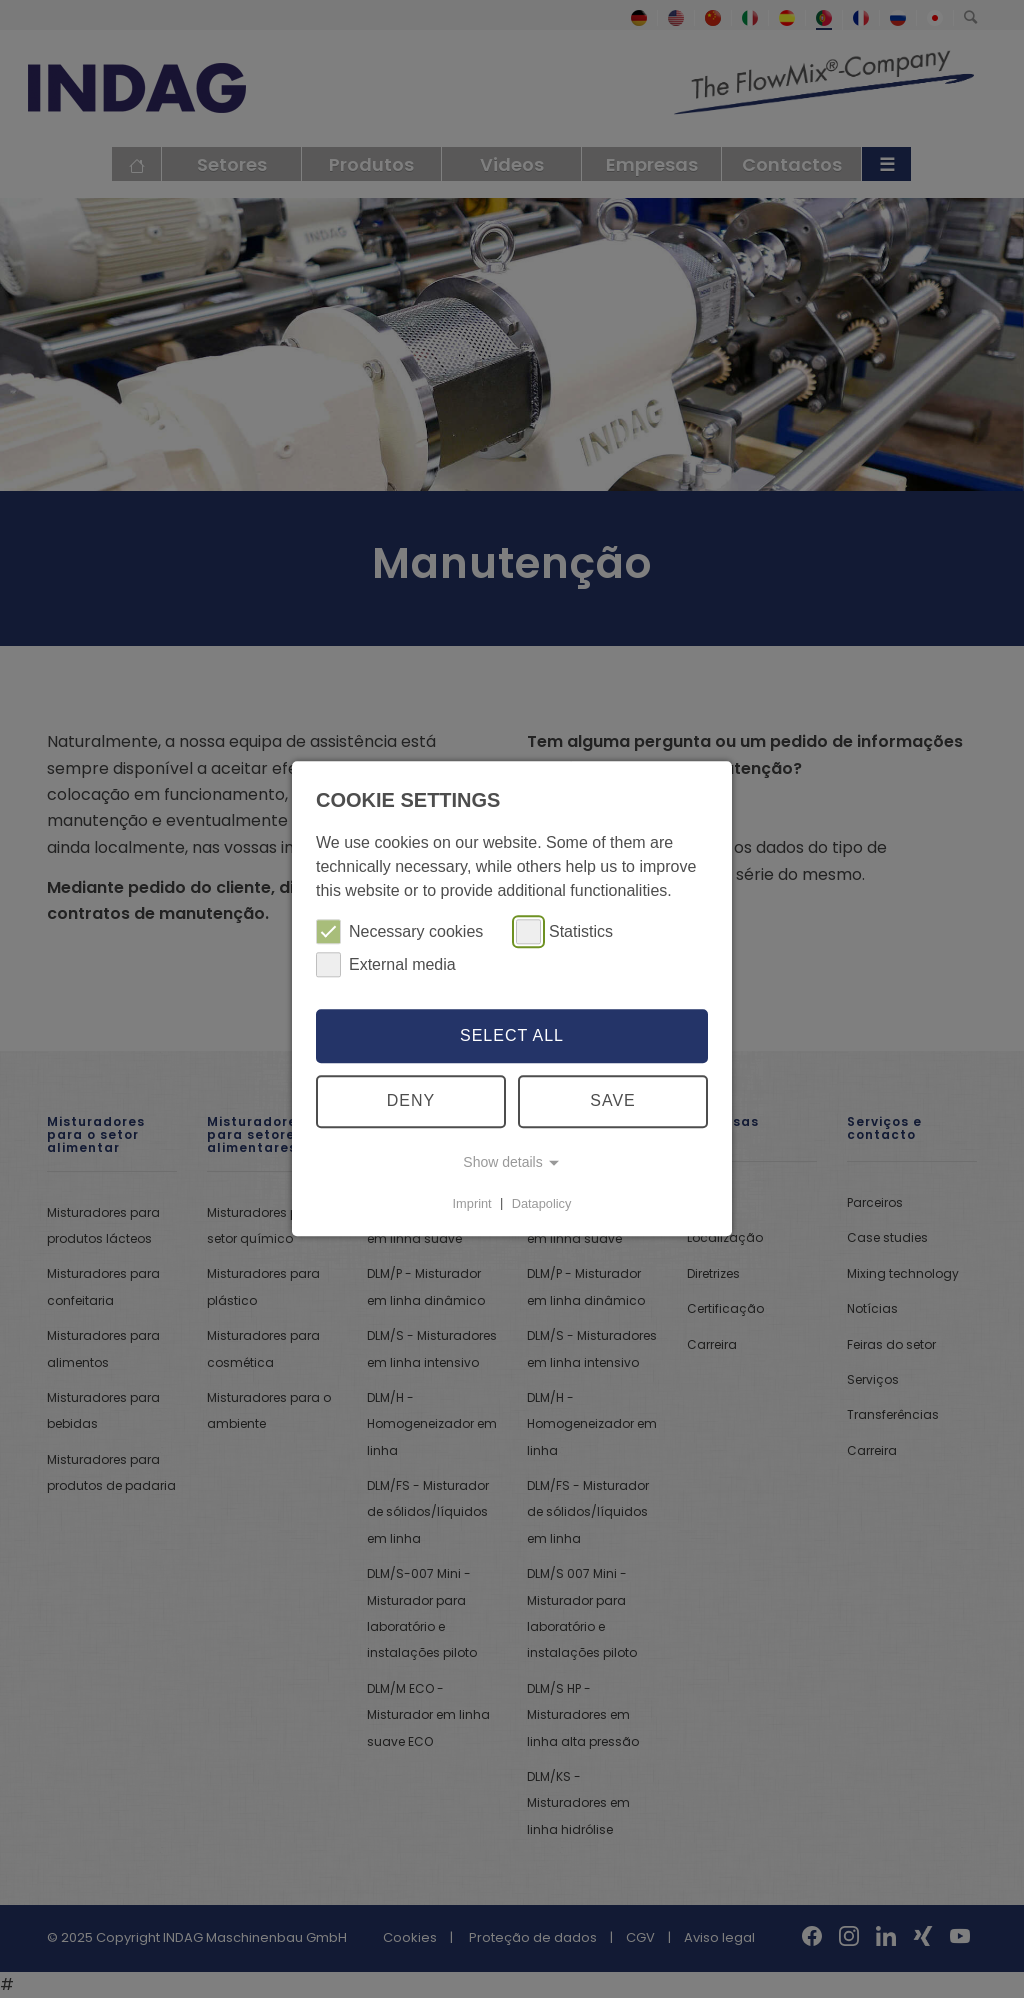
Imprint (472, 1203)
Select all (512, 1035)
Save (613, 1101)
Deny (411, 1101)
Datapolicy (542, 1203)
